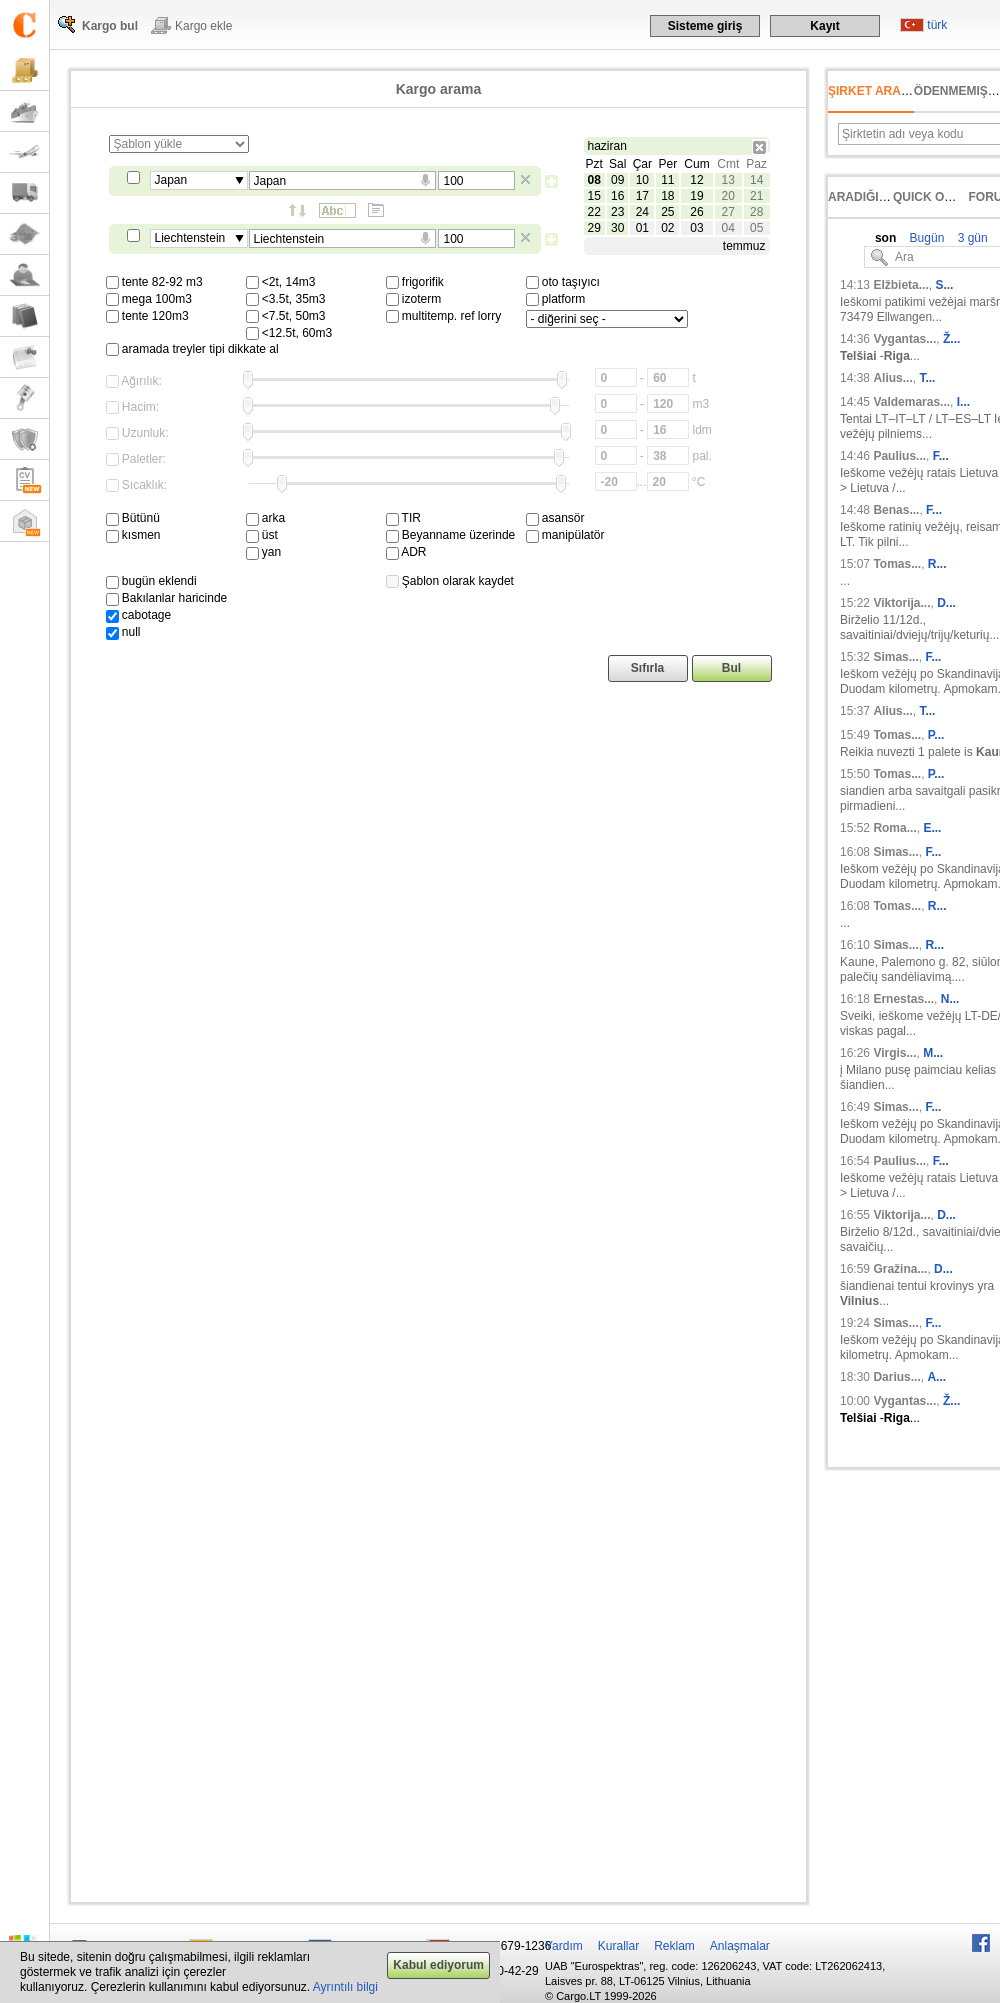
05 (756, 228)
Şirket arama (874, 91)
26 (696, 212)
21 (756, 196)
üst (262, 535)
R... (937, 564)
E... (932, 828)
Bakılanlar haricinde (167, 598)
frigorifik (415, 282)
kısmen (133, 535)
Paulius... (899, 456)
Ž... (951, 339)
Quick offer (934, 197)
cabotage (139, 615)
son (885, 238)
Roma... (894, 828)
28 (756, 212)
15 (594, 196)
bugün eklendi (151, 581)
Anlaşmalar (740, 1946)
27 (728, 212)
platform (556, 299)
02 (667, 228)
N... (950, 999)
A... (936, 1377)
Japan (171, 180)
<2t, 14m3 (281, 282)
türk (937, 25)
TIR (403, 518)
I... (963, 402)
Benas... (896, 510)
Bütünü (133, 518)
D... (946, 603)
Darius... (896, 1377)
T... (927, 378)
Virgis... (894, 1053)
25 (667, 212)
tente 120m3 (147, 316)
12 (696, 180)
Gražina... (900, 1269)
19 (696, 196)
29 (594, 228)
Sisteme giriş (705, 26)
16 (617, 196)
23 (617, 212)
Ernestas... (903, 999)
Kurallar (618, 1946)
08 (594, 180)
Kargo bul (110, 26)
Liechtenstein (190, 238)
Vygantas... (904, 339)
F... (941, 456)
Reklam (674, 1946)
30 (617, 228)
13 (728, 180)
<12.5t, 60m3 (289, 333)
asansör (555, 518)
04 (728, 228)
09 (617, 180)
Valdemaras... (911, 402)
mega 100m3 (149, 299)
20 (728, 196)
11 (667, 180)
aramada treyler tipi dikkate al (192, 349)
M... (933, 1053)
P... (936, 735)
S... (944, 285)
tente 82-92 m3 (154, 282)
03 (696, 228)
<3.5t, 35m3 (286, 299)
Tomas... (897, 564)
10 (642, 180)
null (123, 632)
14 (756, 180)
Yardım (564, 1946)
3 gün (970, 238)
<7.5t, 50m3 (286, 316)
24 (642, 212)
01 (642, 228)
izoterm (414, 299)
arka (266, 518)
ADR (406, 552)
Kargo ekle (203, 26)
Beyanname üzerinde (451, 535)
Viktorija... (901, 603)
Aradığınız (863, 197)
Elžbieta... (900, 285)
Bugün (925, 238)
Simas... (895, 657)
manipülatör (565, 535)
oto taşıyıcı (563, 282)
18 (667, 196)
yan (264, 552)
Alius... (892, 378)
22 (594, 212)
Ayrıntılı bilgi (345, 1987)
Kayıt (824, 26)
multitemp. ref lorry (444, 316)
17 (642, 196)
